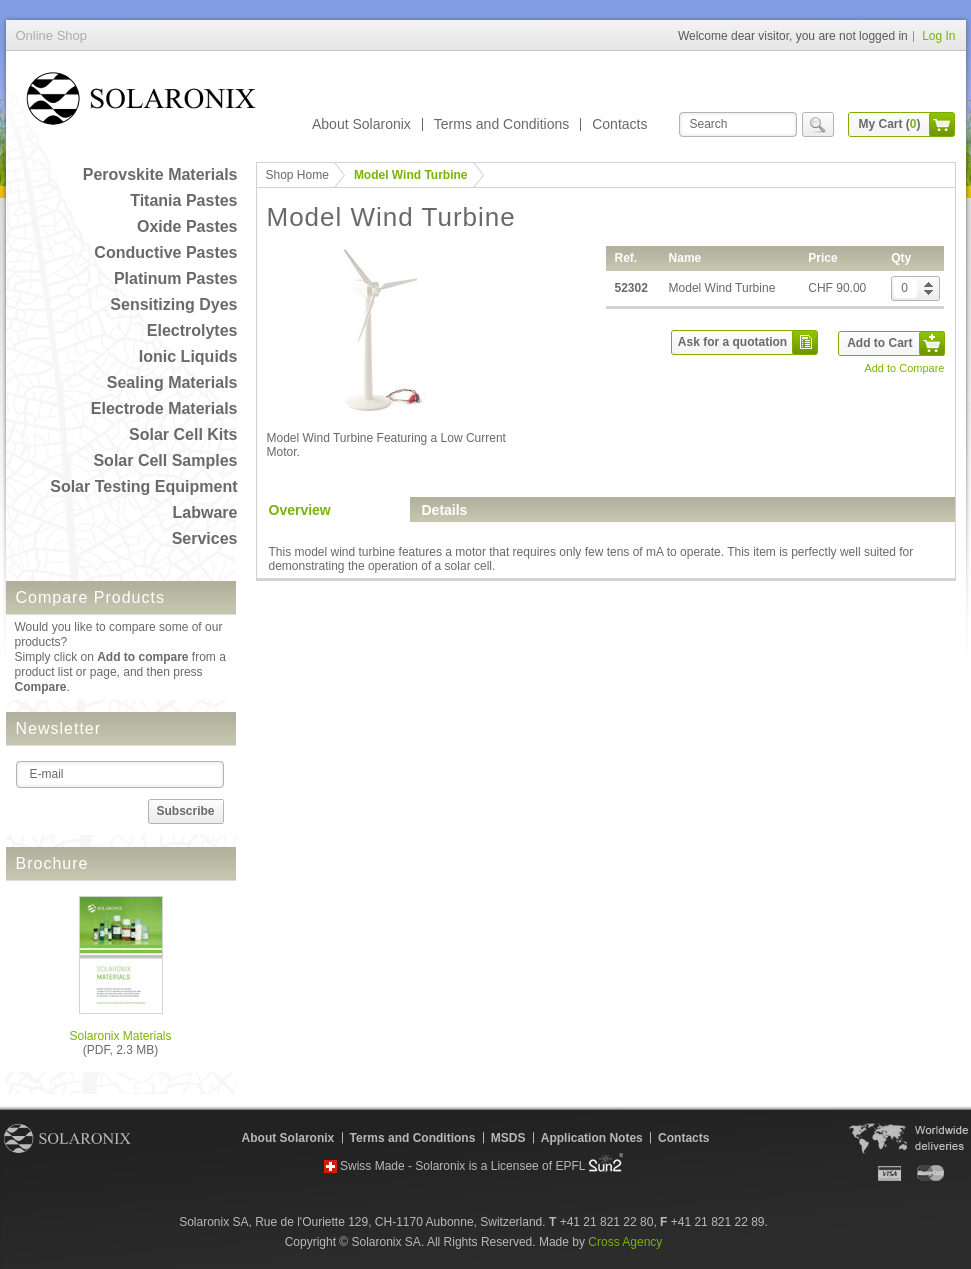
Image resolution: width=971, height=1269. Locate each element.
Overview (300, 510)
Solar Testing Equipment (143, 486)
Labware (205, 512)
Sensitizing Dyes (173, 304)
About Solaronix (361, 124)
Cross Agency (625, 1242)
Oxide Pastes (187, 226)
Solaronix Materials (120, 1036)
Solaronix (67, 1138)
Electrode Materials (164, 408)
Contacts (619, 124)
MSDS (508, 1138)
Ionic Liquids (188, 356)
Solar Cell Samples (165, 460)
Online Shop (141, 102)
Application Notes (592, 1138)
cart (942, 124)
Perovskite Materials (160, 174)
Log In (938, 36)
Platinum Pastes (176, 278)
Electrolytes (192, 330)
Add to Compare (904, 368)
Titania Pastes (183, 200)
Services (205, 538)
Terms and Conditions (501, 124)
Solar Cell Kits (183, 434)
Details (445, 510)
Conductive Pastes (165, 252)
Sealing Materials (172, 382)
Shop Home (297, 175)
